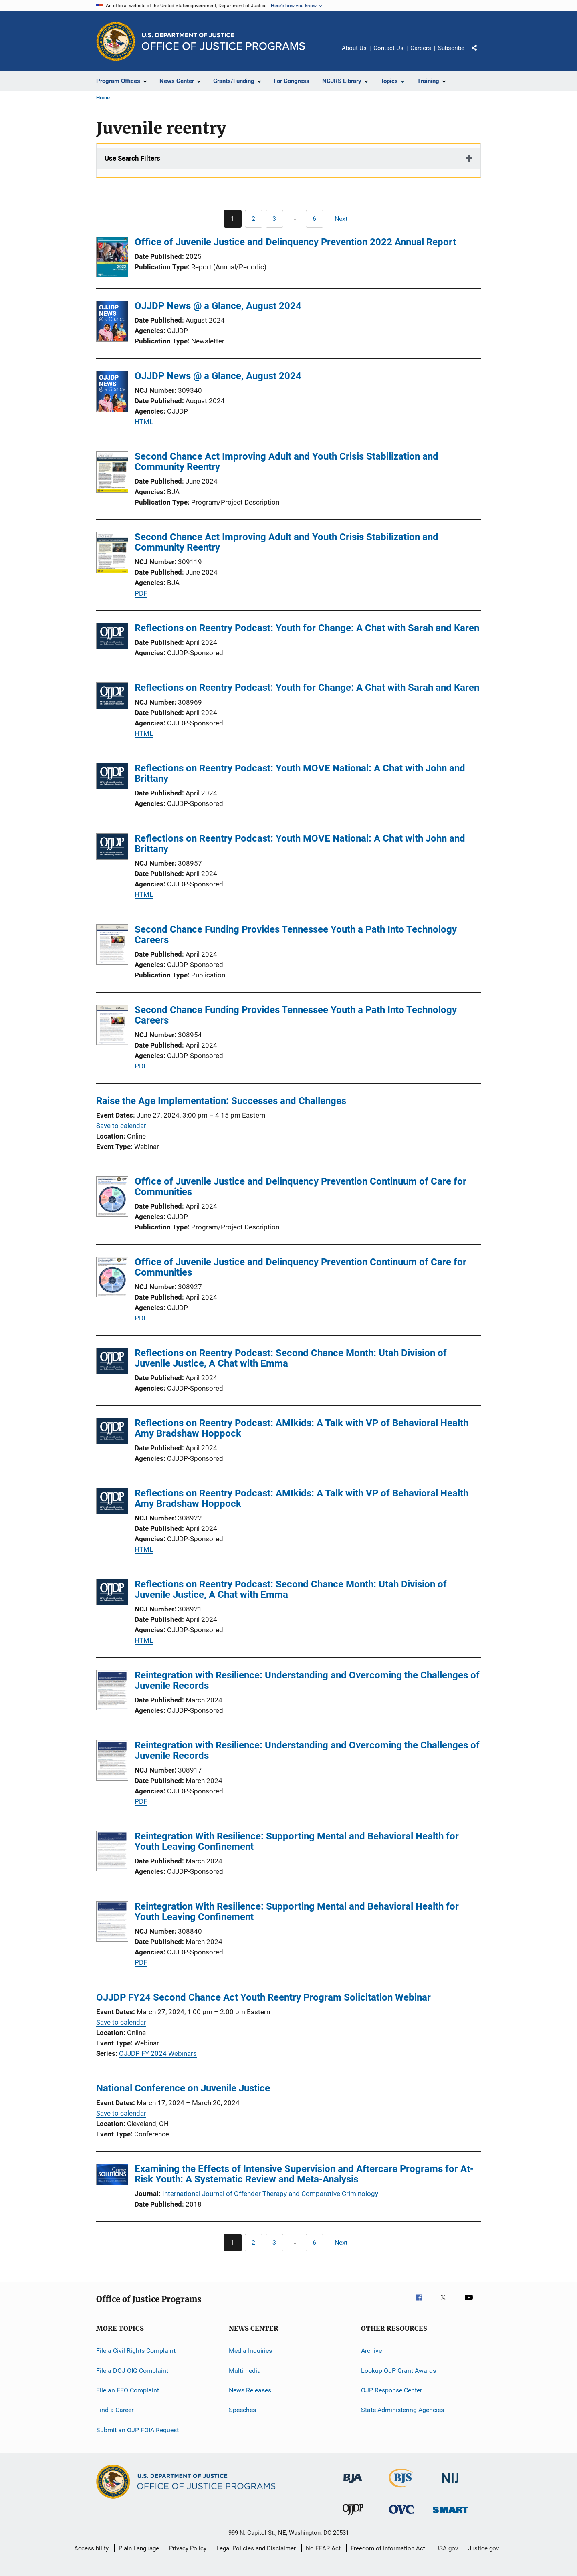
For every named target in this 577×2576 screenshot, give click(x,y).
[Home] (223, 41)
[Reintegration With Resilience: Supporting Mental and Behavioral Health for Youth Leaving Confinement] (112, 1852)
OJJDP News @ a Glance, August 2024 (218, 305)
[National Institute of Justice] (450, 2484)
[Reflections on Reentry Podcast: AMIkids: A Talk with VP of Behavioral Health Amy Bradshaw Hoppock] (112, 1432)
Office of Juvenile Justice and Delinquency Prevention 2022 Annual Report (295, 242)
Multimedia (245, 2370)
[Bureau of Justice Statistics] (402, 2489)
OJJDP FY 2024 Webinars (158, 2053)
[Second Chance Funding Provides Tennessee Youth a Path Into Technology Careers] (112, 945)
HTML (144, 422)
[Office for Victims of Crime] (401, 2515)
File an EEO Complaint (127, 2390)
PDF (141, 593)
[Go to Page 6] (314, 219)
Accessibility (91, 2548)
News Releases (250, 2390)
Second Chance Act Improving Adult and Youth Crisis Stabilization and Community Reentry (286, 461)
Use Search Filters (132, 158)
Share (481, 53)
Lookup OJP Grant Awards (398, 2370)
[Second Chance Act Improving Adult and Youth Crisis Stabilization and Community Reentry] (112, 473)
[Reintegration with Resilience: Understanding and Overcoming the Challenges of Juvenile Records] (112, 1691)
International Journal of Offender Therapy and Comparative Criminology (270, 2194)
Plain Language (139, 2548)
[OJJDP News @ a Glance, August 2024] (112, 323)
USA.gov (446, 2548)
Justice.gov (483, 2548)
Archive (371, 2350)
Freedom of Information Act (388, 2548)
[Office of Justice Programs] (115, 41)
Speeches (242, 2410)
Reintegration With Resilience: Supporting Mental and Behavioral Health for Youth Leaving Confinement (297, 1841)
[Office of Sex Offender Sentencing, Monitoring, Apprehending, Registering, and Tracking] (450, 2514)
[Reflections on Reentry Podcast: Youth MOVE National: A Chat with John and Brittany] (112, 777)
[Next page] (345, 219)
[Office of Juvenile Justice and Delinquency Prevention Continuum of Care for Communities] (112, 1197)
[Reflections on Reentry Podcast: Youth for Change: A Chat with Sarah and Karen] (112, 637)
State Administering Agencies (402, 2410)
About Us (354, 48)
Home (103, 98)
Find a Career (114, 2410)
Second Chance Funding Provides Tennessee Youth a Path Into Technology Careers (296, 934)
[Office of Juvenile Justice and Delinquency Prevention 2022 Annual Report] (112, 258)
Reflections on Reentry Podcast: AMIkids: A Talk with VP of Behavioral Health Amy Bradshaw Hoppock (301, 1428)
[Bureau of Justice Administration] (352, 2484)
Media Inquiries (250, 2350)
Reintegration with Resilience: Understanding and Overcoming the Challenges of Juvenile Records (307, 1680)
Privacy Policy (187, 2548)
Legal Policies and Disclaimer (256, 2548)
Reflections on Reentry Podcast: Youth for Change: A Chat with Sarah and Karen (307, 628)
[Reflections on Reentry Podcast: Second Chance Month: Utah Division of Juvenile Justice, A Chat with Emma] (112, 1362)
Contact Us (388, 48)
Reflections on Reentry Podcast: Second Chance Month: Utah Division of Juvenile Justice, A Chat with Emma (291, 1358)
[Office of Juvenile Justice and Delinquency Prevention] (353, 2516)
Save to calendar (121, 1126)
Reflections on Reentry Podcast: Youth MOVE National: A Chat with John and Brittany (300, 773)
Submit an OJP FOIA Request (137, 2429)
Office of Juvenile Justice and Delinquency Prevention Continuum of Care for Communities (300, 1186)
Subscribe (451, 48)
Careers (420, 48)
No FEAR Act (323, 2548)
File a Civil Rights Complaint (136, 2350)
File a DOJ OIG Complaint (132, 2370)
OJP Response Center (391, 2390)
